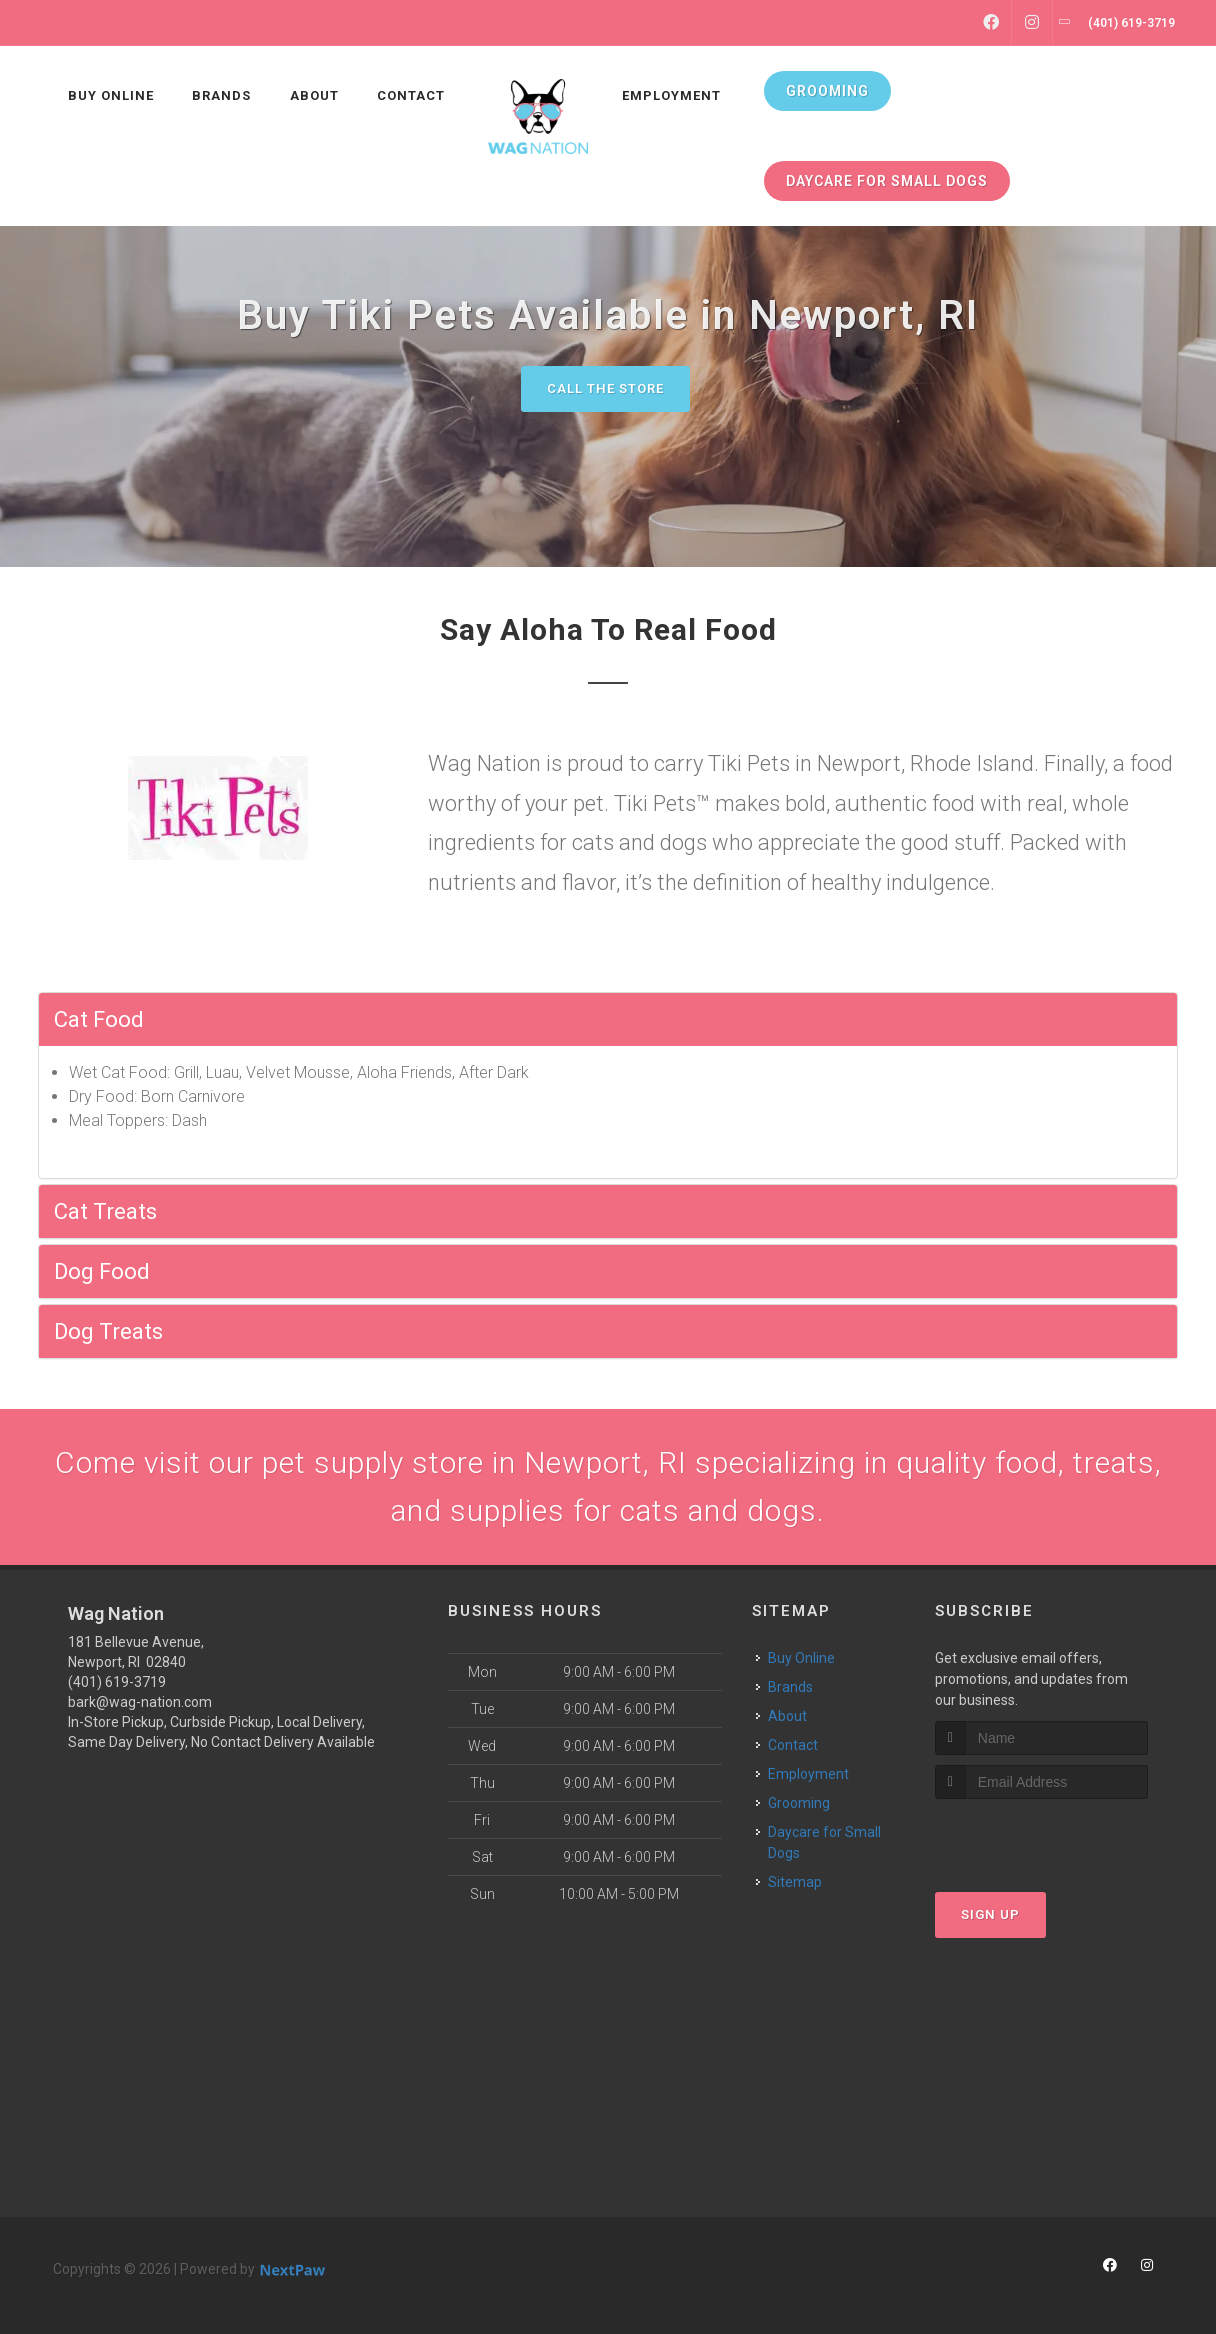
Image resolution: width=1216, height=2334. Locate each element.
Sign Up (990, 1914)
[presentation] (1041, 1836)
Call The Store (605, 388)
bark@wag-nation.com (140, 1702)
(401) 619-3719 (117, 1682)
